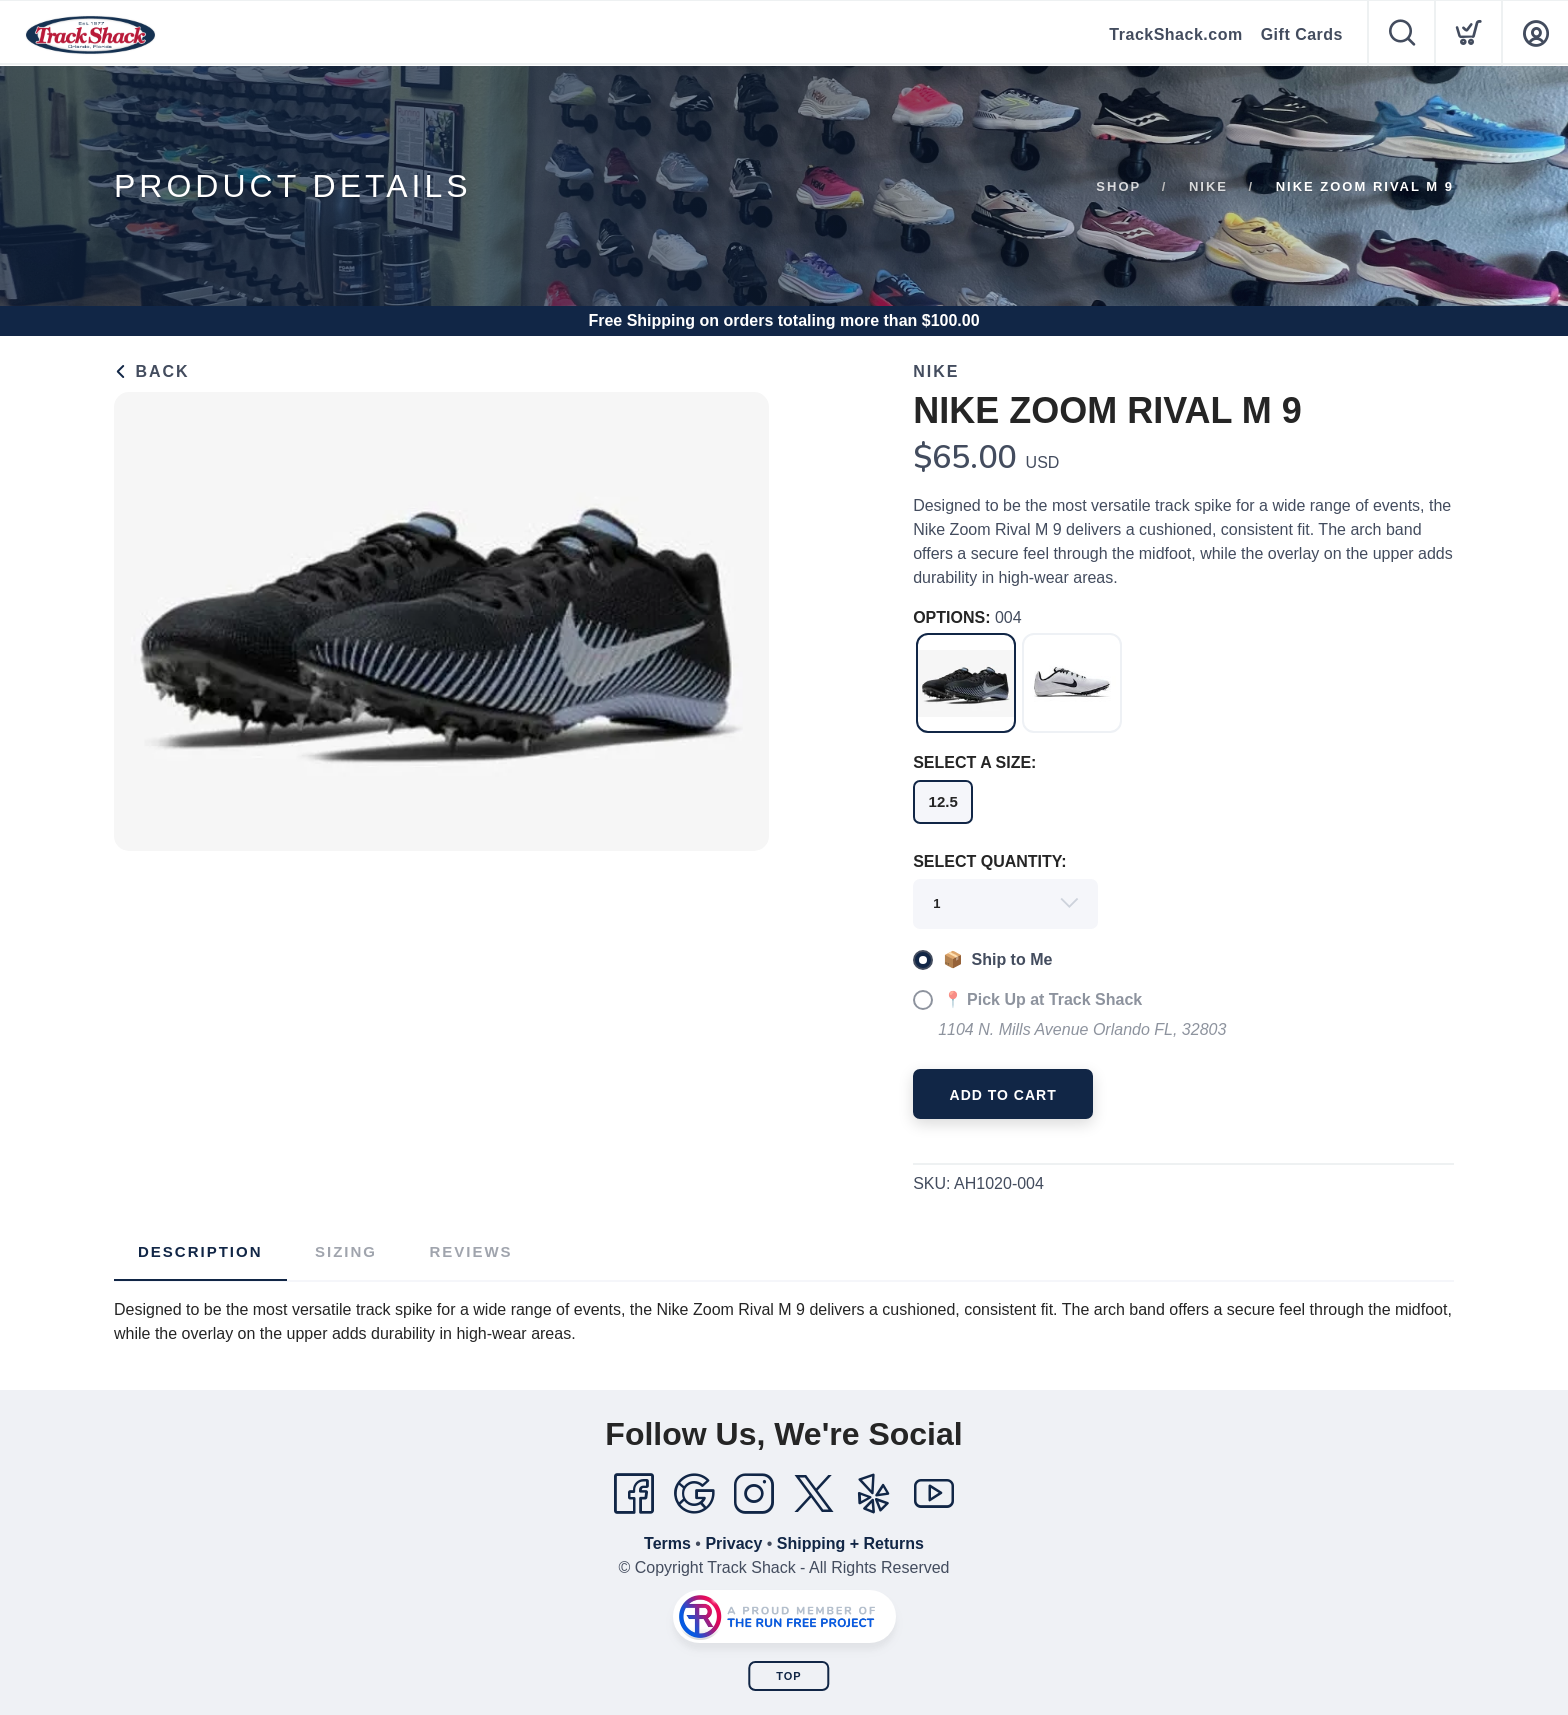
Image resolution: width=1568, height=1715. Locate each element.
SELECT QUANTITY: (989, 861)
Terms (667, 1543)
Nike (1208, 186)
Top (788, 1676)
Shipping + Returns (850, 1543)
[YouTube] (934, 1494)
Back (152, 371)
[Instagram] (754, 1494)
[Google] (694, 1494)
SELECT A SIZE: (974, 762)
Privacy (733, 1543)
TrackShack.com (1175, 34)
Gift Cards (1302, 34)
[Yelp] (874, 1494)
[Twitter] (814, 1494)
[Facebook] (634, 1494)
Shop (1118, 186)
